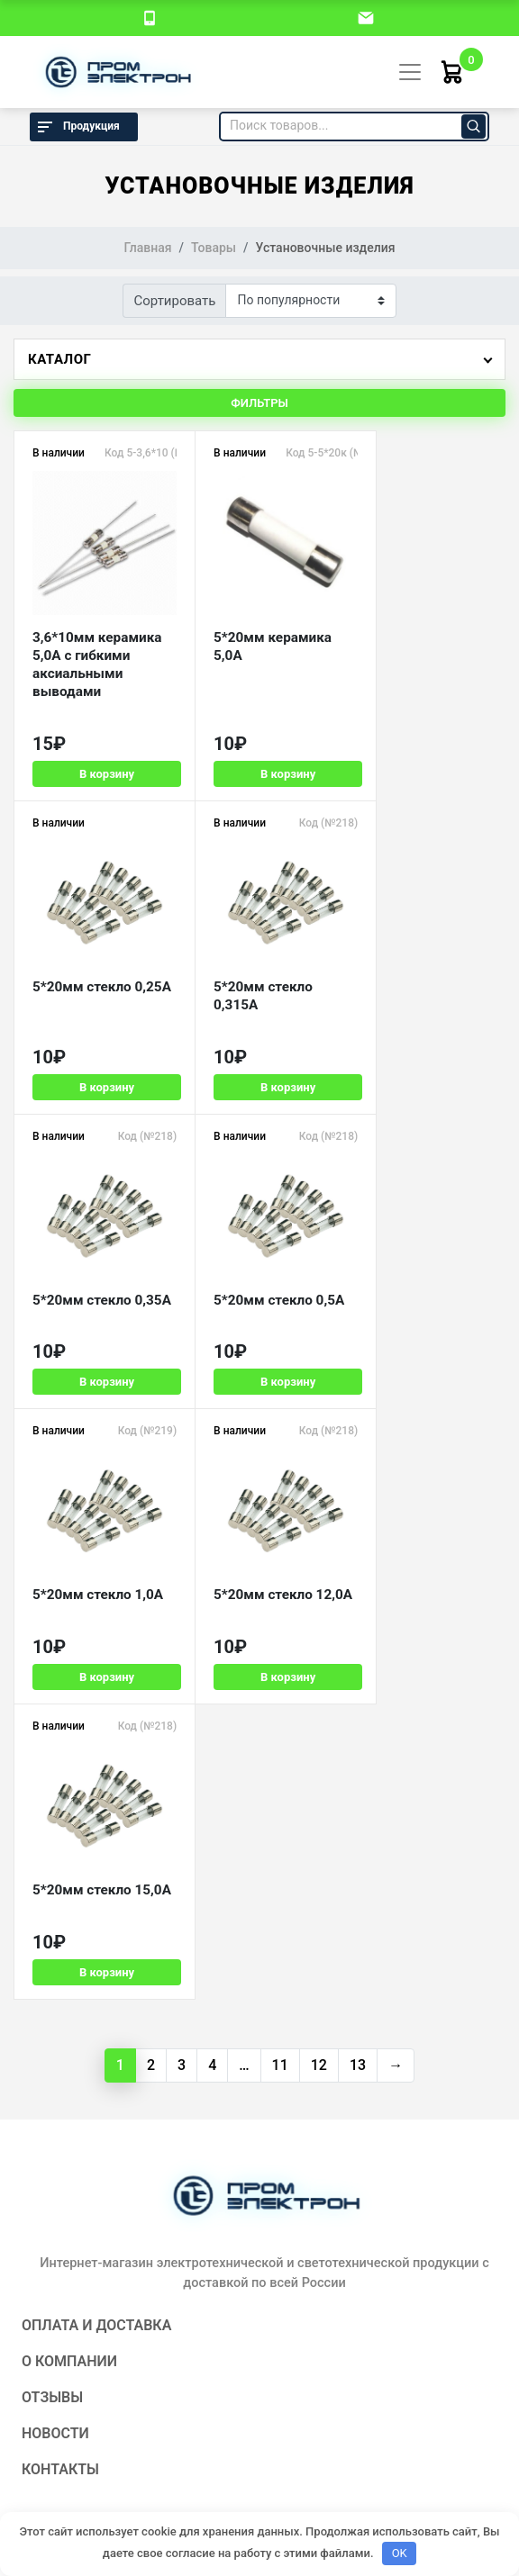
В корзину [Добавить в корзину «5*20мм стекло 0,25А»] (423, 774)
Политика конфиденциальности (259, 2373)
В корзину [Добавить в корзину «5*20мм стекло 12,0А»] (260, 1369)
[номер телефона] (150, 17)
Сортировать (175, 301)
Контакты (60, 1866)
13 (358, 1461)
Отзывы (52, 1794)
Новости (55, 1830)
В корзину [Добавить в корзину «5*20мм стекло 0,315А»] (97, 1072)
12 (319, 1461)
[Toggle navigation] (410, 72)
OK (399, 2553)
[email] (366, 17)
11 (280, 1461)
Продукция (77, 127)
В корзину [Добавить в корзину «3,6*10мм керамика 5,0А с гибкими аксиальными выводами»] (97, 774)
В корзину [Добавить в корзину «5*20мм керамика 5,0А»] (260, 774)
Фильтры (259, 403)
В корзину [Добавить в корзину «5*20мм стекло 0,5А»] (423, 1072)
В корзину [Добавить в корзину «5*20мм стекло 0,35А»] (260, 1072)
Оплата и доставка (96, 1722)
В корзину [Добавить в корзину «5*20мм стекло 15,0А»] (423, 1369)
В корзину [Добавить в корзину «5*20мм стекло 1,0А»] (97, 1369)
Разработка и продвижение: (259, 2407)
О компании (69, 1758)
